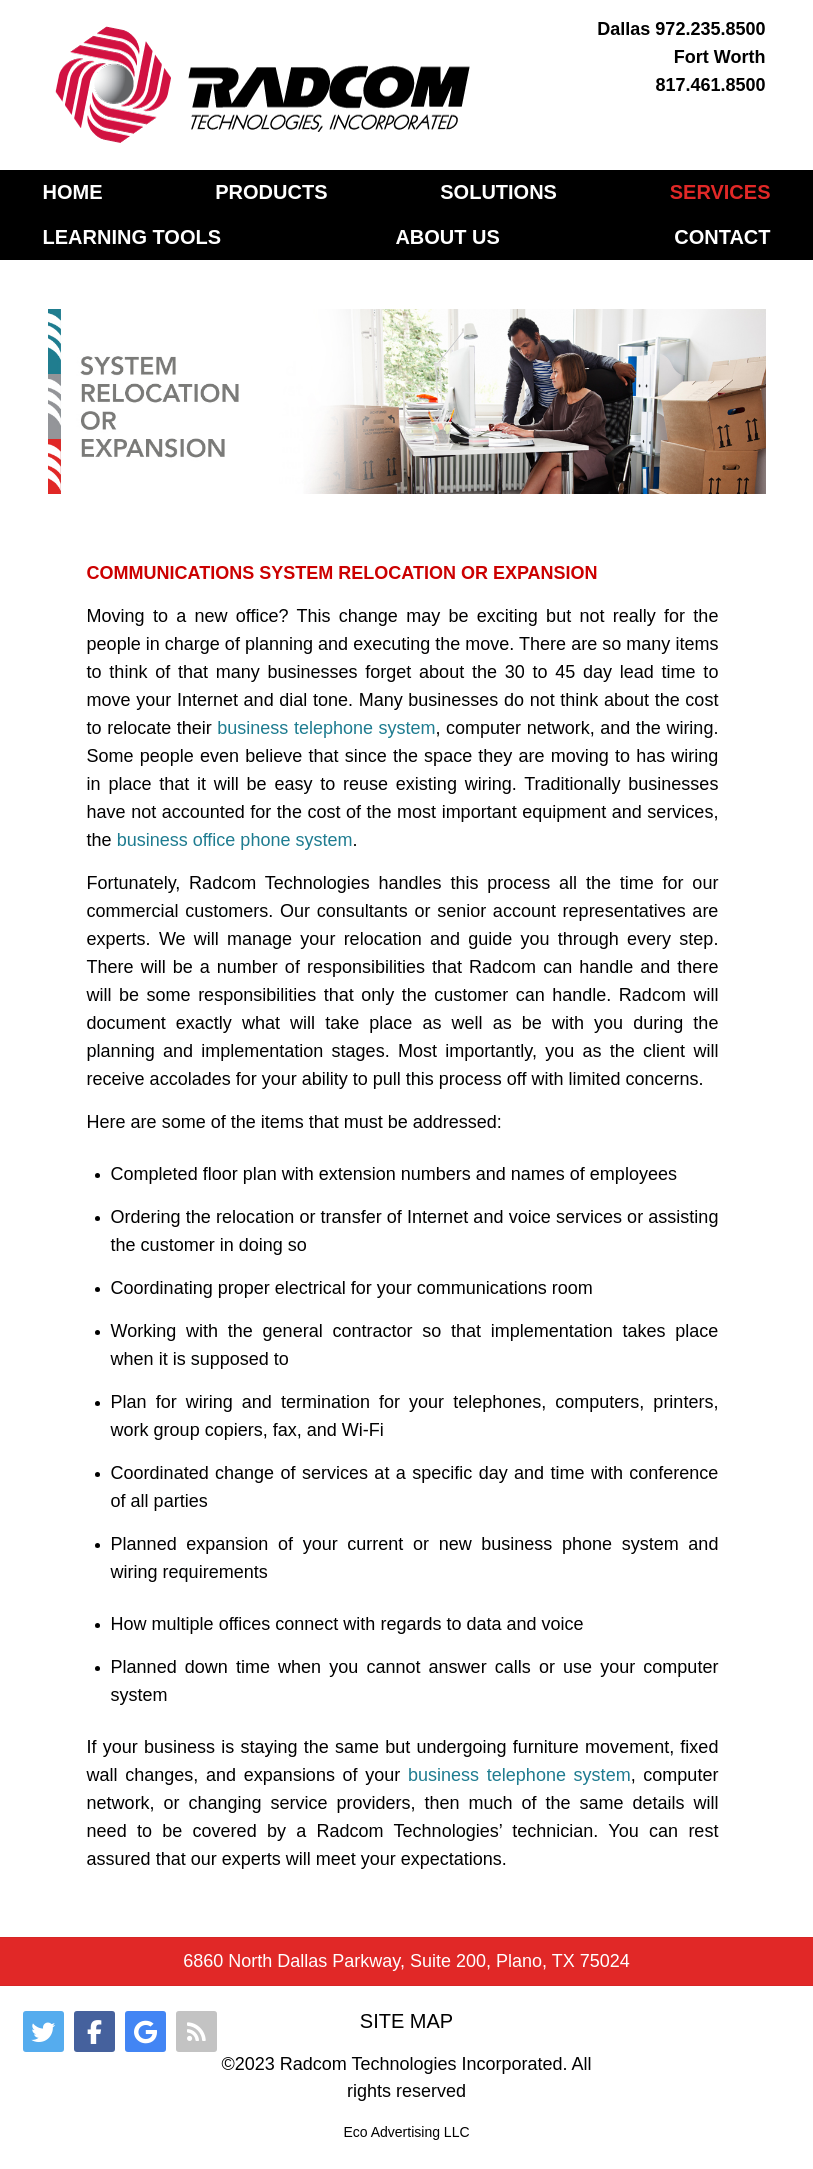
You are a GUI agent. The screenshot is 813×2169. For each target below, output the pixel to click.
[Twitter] (43, 2031)
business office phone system (235, 840)
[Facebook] (94, 2031)
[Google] (145, 2031)
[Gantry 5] (264, 85)
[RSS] (196, 2031)
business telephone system (326, 728)
